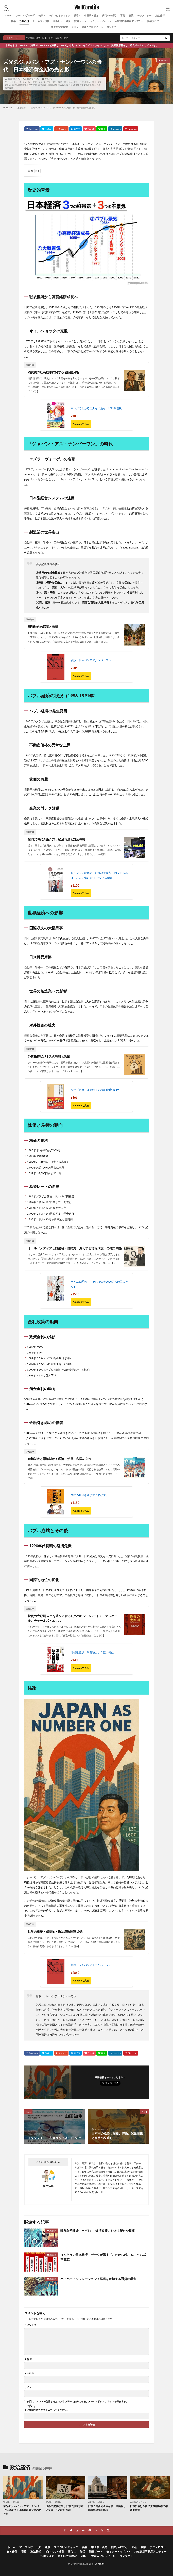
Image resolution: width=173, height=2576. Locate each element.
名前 (28, 2359)
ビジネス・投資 (41, 21)
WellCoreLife (86, 7)
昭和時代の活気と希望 (43, 626)
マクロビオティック (59, 15)
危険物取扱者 (33, 37)
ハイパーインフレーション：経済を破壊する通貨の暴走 (98, 2279)
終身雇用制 (74, 85)
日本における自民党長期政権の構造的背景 (149, 2508)
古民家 (58, 37)
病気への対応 (109, 15)
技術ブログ (153, 21)
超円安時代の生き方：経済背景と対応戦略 (56, 839)
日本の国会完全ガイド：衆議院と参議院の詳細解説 (107, 2508)
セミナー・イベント (100, 21)
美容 (76, 15)
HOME (9, 107)
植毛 (50, 37)
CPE (44, 37)
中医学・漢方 (91, 15)
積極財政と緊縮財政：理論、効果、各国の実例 (59, 1459)
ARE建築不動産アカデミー (129, 21)
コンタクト (112, 26)
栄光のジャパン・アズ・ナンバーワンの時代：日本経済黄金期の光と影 (63, 107)
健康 (41, 15)
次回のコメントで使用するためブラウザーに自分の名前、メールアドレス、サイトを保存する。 (77, 2401)
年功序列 (33, 85)
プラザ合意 (79, 82)
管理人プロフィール (92, 26)
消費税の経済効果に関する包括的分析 (53, 372)
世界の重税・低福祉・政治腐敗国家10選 (55, 1931)
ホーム (8, 15)
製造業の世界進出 (88, 85)
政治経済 (24, 21)
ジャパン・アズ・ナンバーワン (37, 82)
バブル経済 (68, 82)
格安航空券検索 (59, 26)
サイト (27, 2387)
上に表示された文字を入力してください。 (46, 2410)
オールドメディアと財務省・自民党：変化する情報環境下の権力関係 (75, 1248)
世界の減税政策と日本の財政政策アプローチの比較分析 (64, 2508)
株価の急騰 (63, 85)
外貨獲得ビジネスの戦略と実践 (49, 1056)
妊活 (68, 21)
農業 (131, 15)
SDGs (75, 26)
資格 (13, 21)
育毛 (122, 15)
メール (29, 2373)
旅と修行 (160, 15)
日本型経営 (52, 85)
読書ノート (80, 21)
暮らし (56, 21)
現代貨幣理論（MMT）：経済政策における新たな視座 (97, 2231)
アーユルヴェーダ (25, 15)
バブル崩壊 (57, 82)
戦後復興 (42, 85)
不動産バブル (90, 82)
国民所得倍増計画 (20, 85)
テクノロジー (144, 15)
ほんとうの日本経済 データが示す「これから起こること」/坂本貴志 (103, 2257)
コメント (30, 2325)
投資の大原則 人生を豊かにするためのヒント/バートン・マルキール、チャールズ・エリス (72, 1618)
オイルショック (15, 82)
